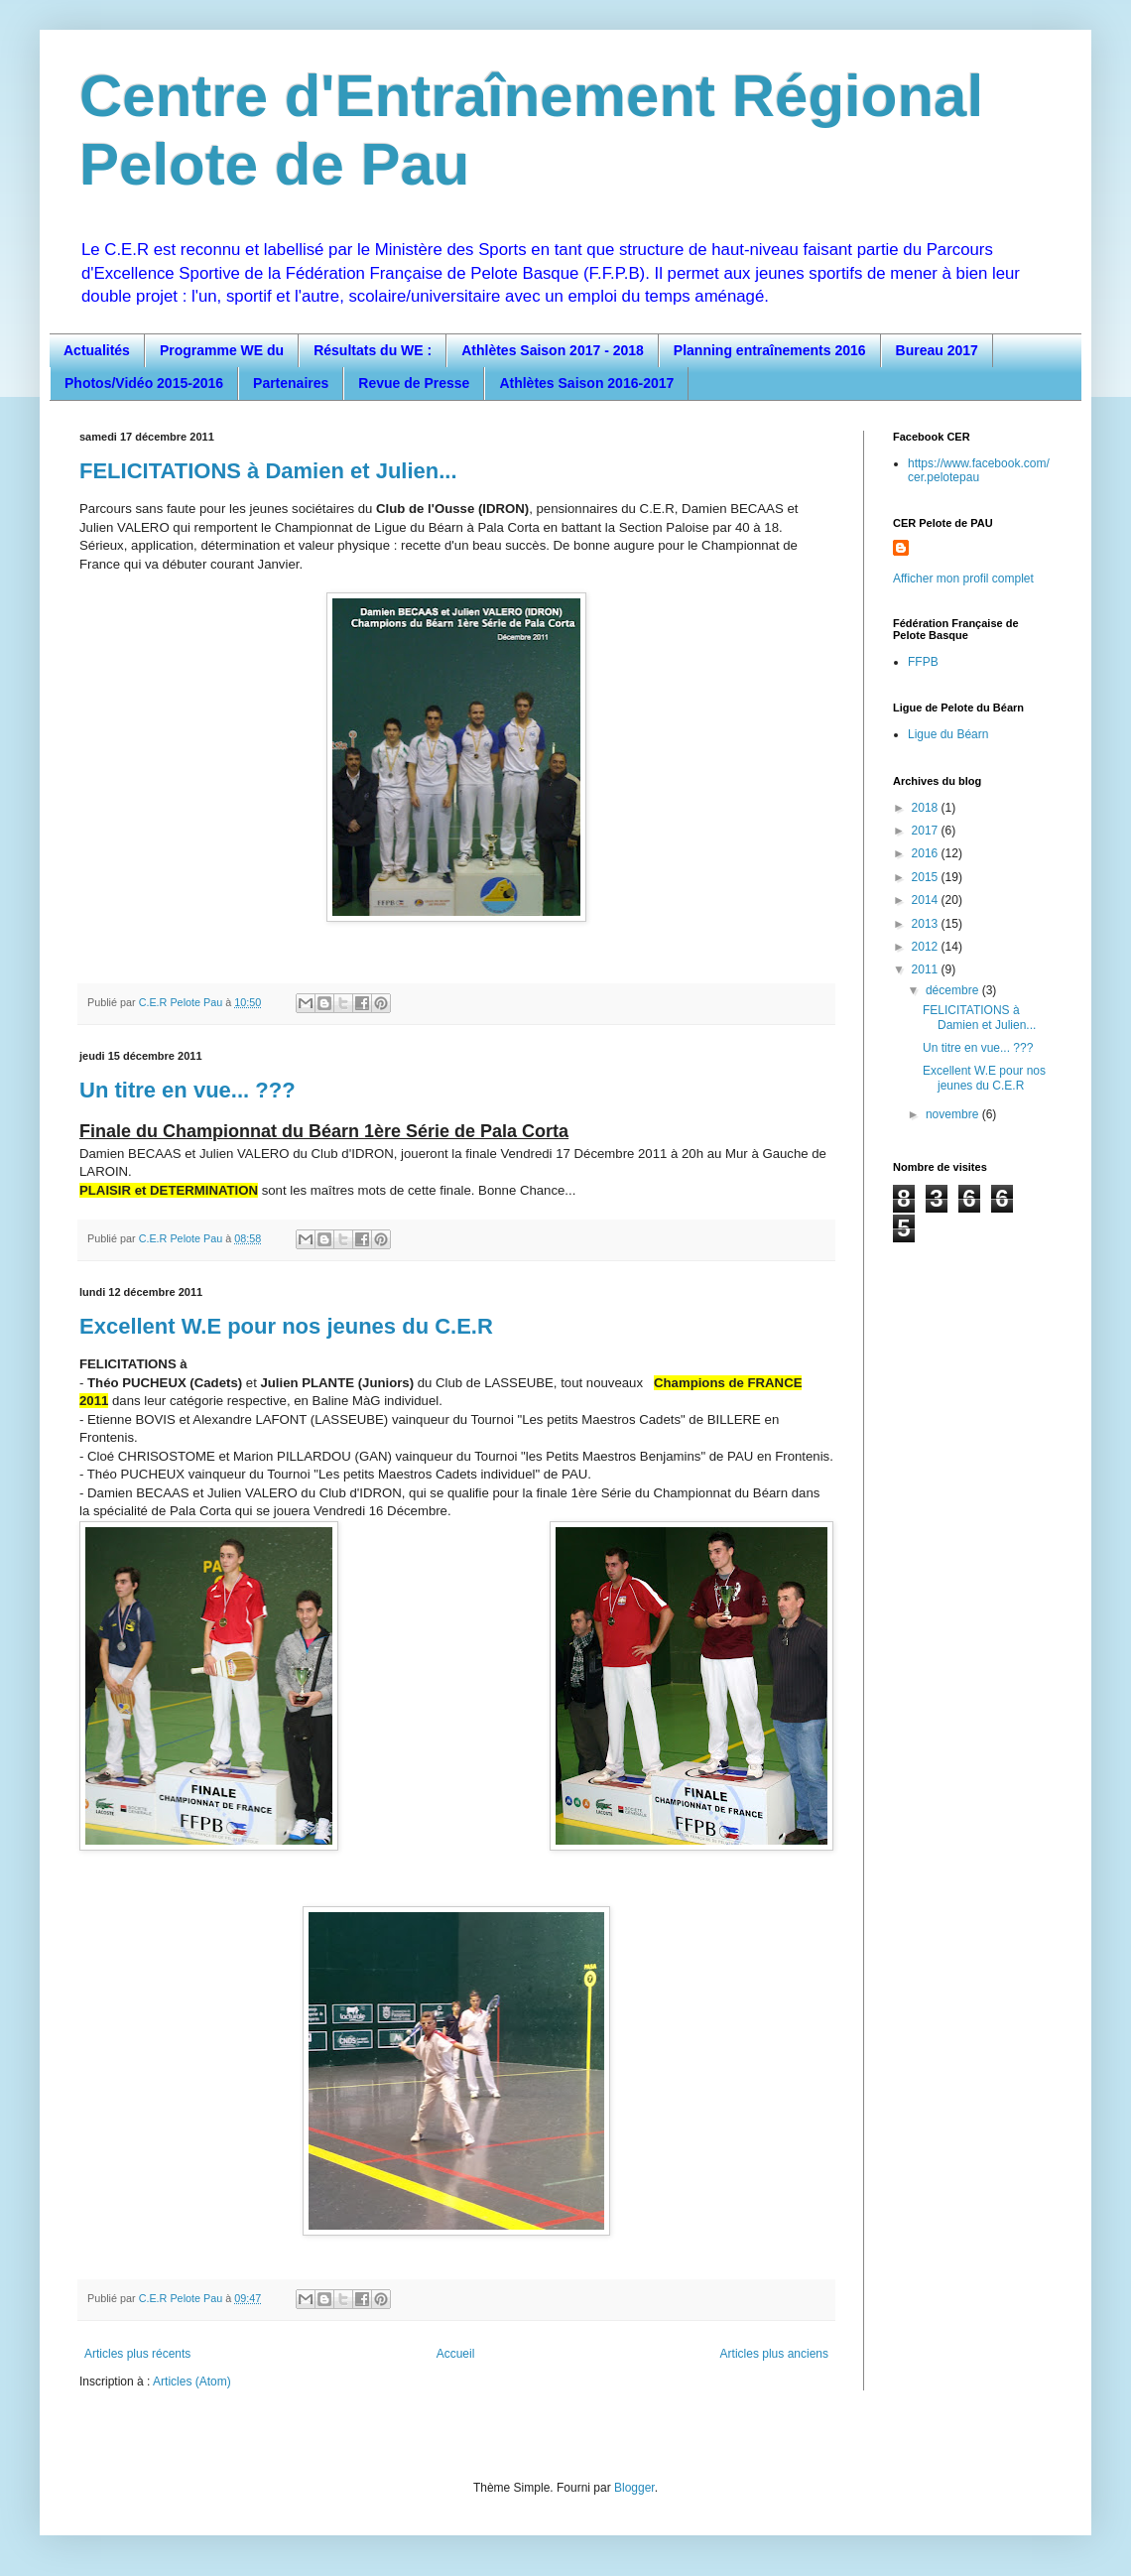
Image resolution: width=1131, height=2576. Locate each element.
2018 (927, 808)
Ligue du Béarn (948, 734)
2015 (927, 877)
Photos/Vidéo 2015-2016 (143, 383)
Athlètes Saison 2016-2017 (586, 383)
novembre (954, 1114)
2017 (927, 830)
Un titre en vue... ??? (187, 1090)
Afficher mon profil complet (963, 578)
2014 (927, 900)
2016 (927, 853)
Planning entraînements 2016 (770, 350)
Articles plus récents (137, 2354)
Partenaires (290, 383)
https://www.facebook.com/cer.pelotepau (979, 470)
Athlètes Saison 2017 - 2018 (552, 350)
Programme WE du (222, 350)
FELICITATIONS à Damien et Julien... (268, 470)
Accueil (456, 2354)
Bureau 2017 (937, 350)
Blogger (634, 2488)
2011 (927, 969)
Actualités (96, 350)
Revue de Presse (413, 383)
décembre (954, 990)
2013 (927, 924)
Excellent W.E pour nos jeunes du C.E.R (286, 1326)
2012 (927, 947)
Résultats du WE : (373, 350)
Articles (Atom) (192, 2381)
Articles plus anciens (774, 2354)
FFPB (923, 662)
